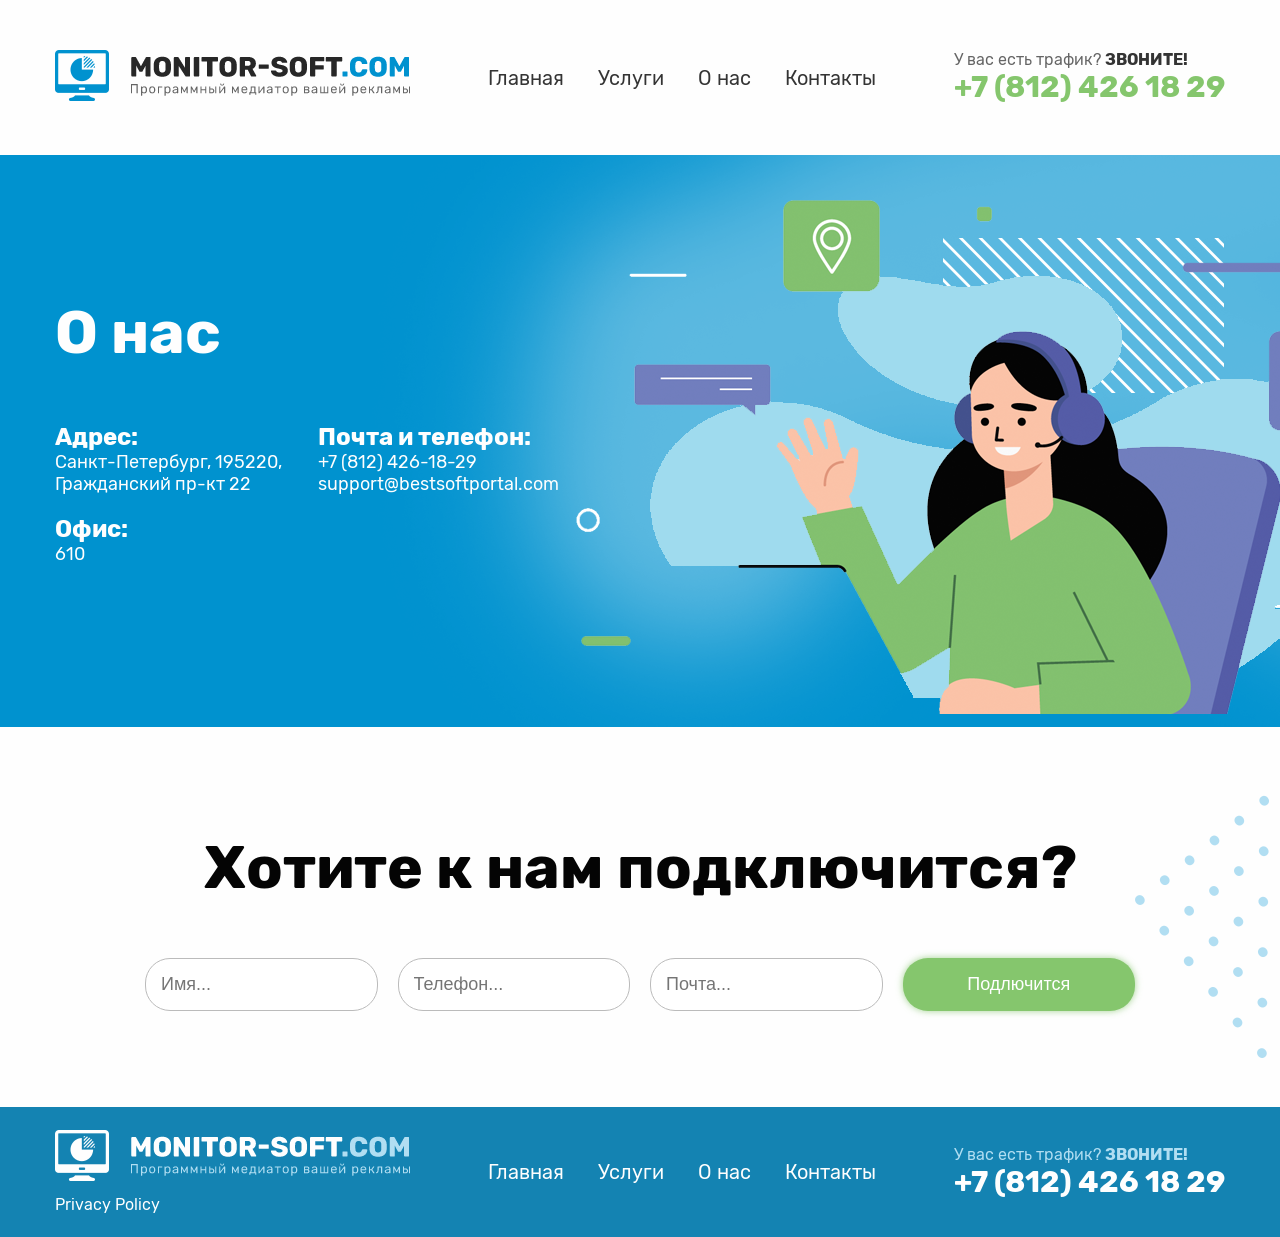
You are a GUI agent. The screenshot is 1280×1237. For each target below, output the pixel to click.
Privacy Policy (107, 1204)
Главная (526, 78)
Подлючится (1018, 984)
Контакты (830, 78)
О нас (724, 78)
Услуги (631, 78)
